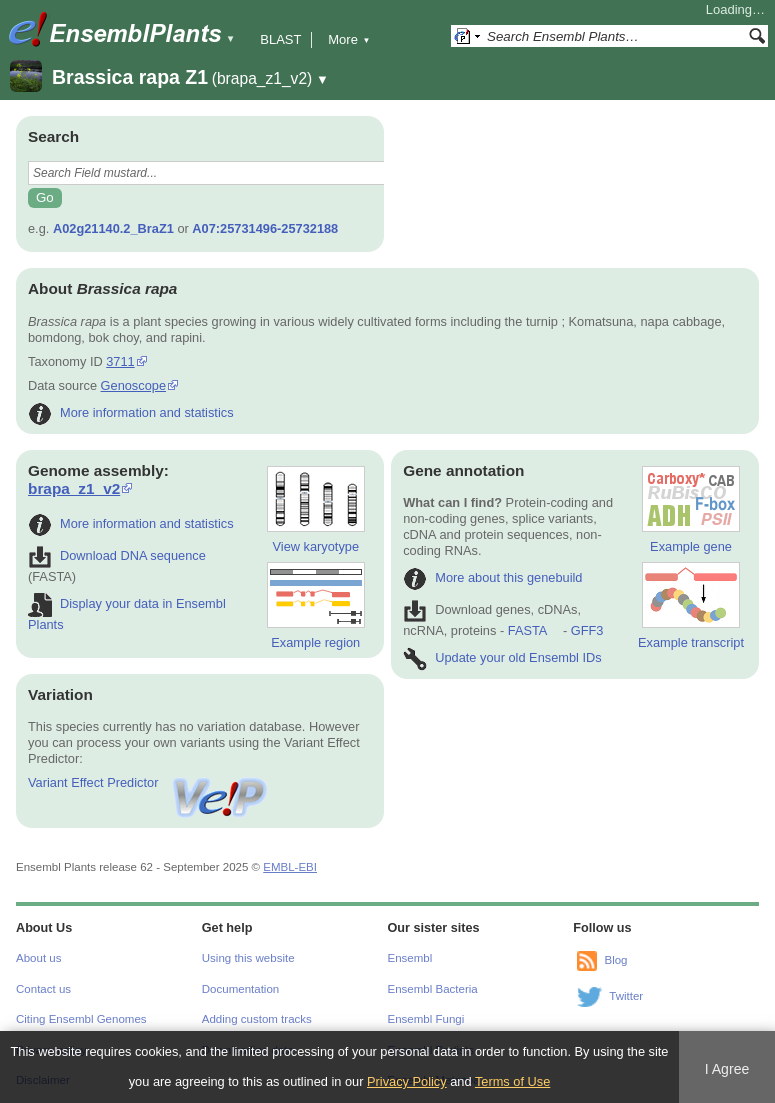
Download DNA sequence (117, 555)
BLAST (280, 39)
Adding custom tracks (257, 1019)
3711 (120, 361)
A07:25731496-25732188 (265, 228)
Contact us (43, 989)
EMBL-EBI (290, 867)
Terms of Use (512, 1081)
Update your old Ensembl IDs (502, 657)
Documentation (240, 989)
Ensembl (410, 958)
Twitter (626, 997)
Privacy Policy (407, 1081)
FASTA (527, 630)
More (349, 39)
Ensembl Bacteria (433, 989)
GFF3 (586, 630)
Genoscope (133, 385)
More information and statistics (131, 412)
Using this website (248, 958)
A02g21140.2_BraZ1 (113, 228)
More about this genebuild (492, 577)
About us (38, 958)
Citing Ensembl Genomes (81, 1019)
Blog (615, 961)
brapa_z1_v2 (74, 488)
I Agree (727, 1069)
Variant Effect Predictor (149, 782)
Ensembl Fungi (426, 1019)
